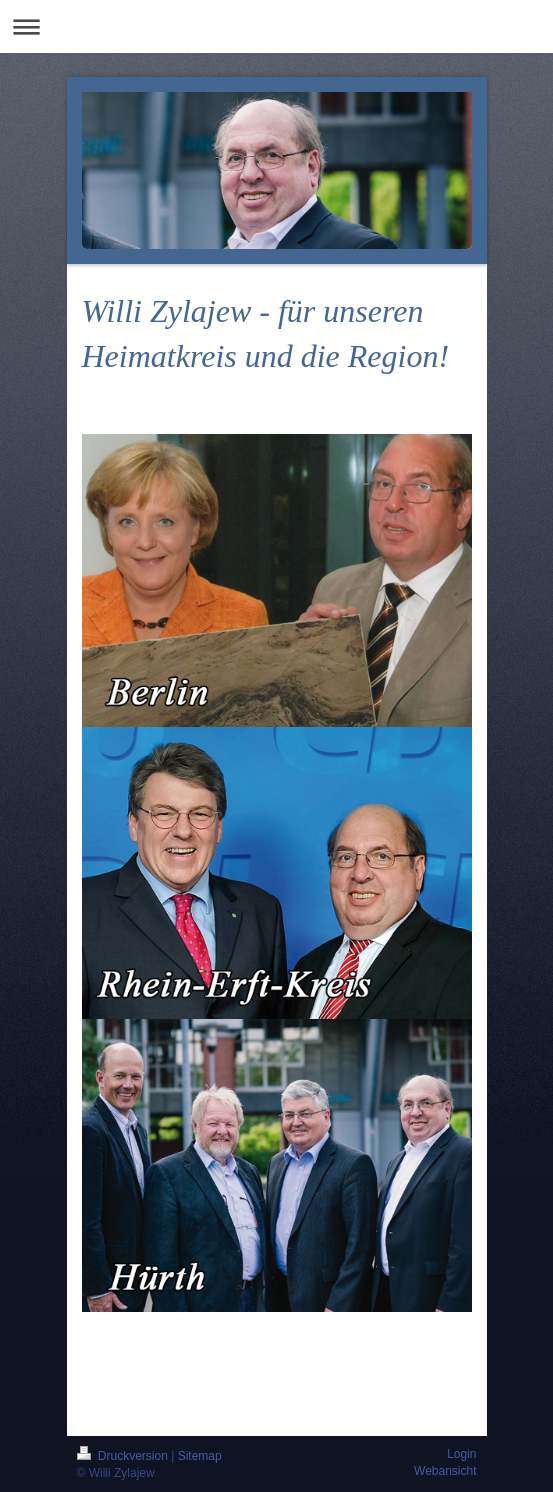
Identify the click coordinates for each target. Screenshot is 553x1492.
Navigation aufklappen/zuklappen (276, 26)
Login (461, 1454)
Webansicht (445, 1471)
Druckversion (124, 1456)
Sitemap (200, 1456)
